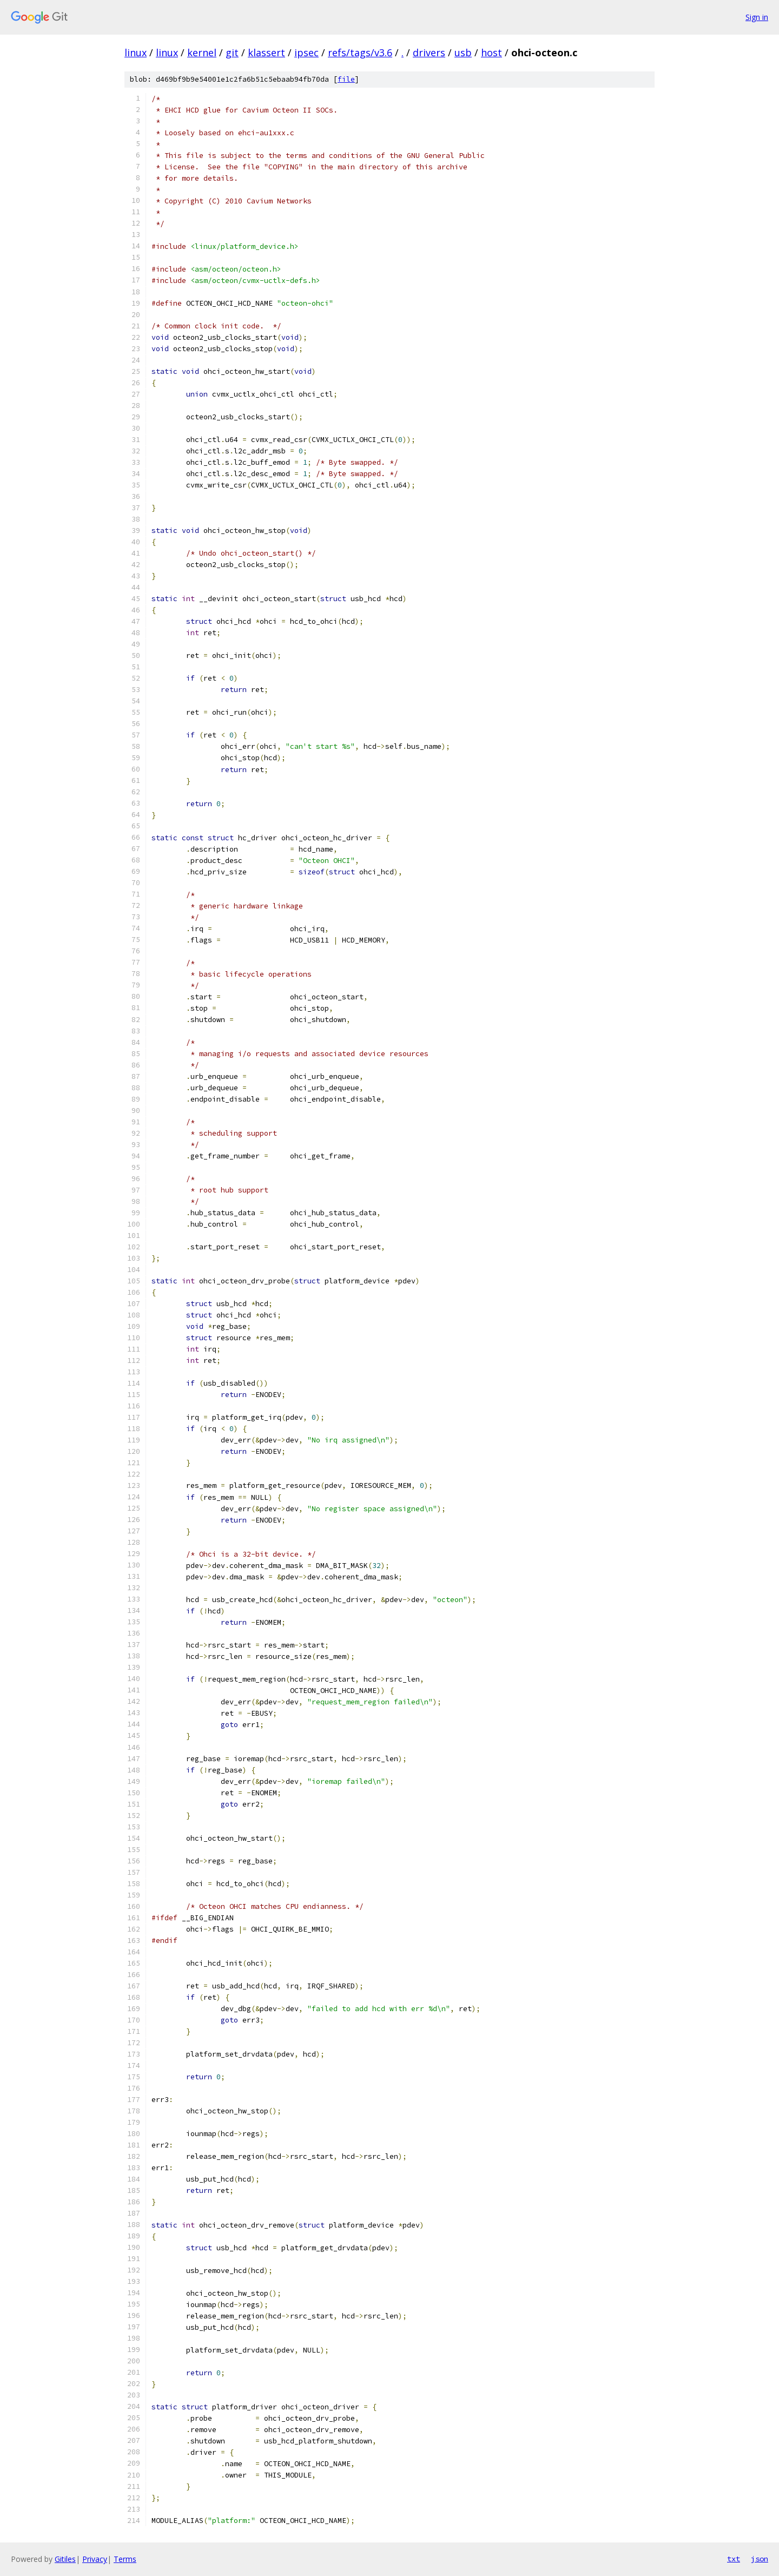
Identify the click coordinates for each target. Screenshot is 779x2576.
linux (135, 52)
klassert (266, 52)
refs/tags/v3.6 (360, 52)
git (232, 52)
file (346, 79)
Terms (125, 2559)
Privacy (94, 2559)
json (759, 2559)
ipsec (306, 52)
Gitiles (65, 2559)
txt (733, 2559)
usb (463, 52)
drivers (429, 52)
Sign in (756, 17)
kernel (201, 52)
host (491, 52)
